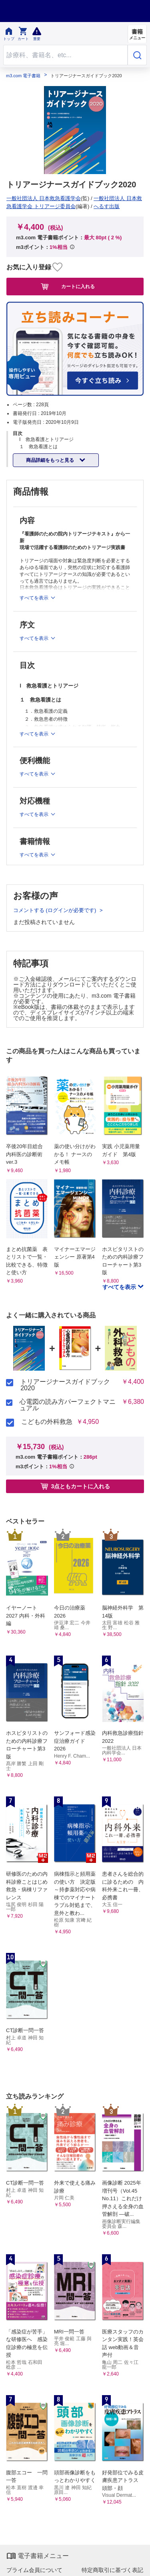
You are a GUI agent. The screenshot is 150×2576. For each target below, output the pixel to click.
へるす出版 (107, 206)
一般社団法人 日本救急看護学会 (43, 198)
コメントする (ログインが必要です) (55, 910)
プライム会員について (34, 2570)
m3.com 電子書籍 (23, 76)
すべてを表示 (120, 1287)
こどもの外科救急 (46, 1422)
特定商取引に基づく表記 (112, 2570)
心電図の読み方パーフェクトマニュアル (68, 1405)
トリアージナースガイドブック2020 (65, 1385)
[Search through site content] (65, 55)
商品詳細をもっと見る (50, 460)
